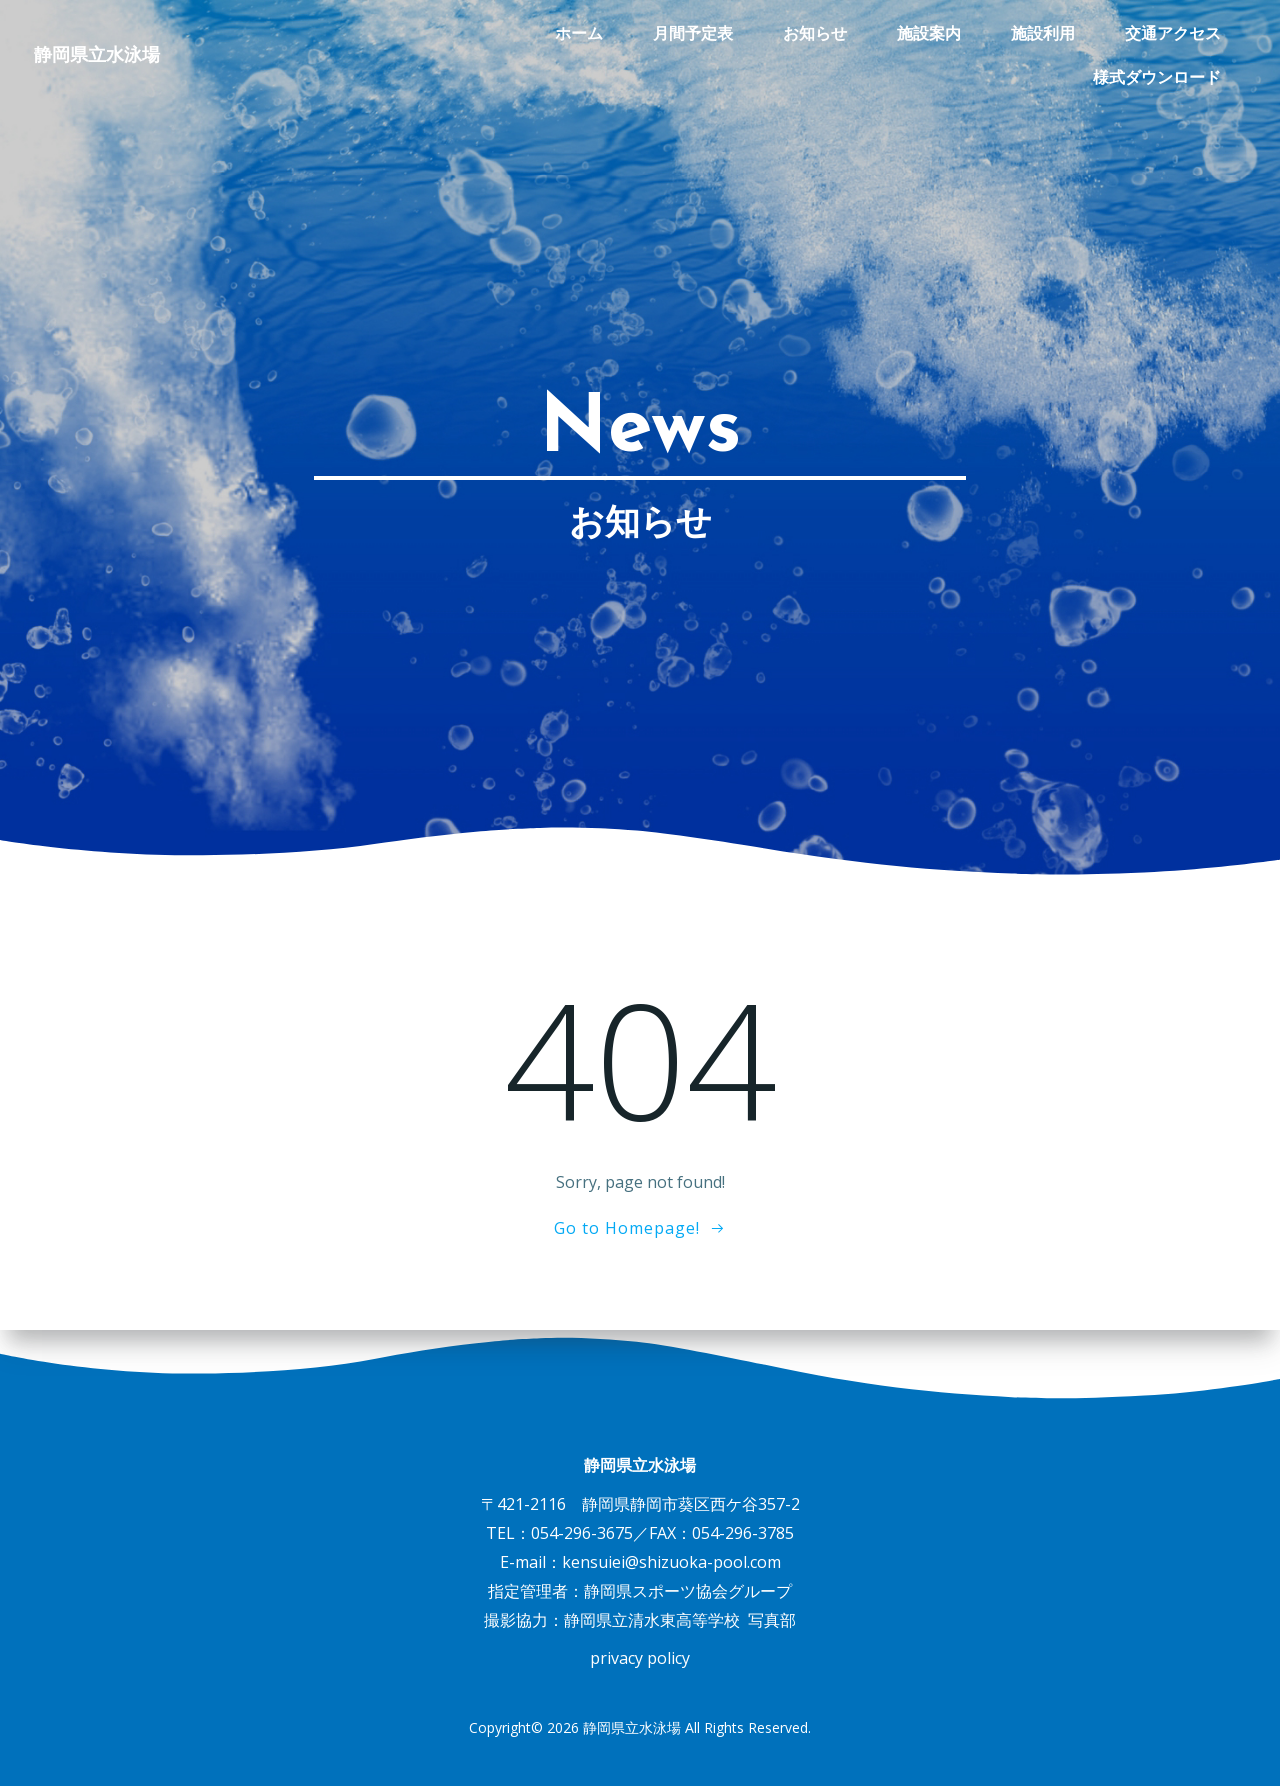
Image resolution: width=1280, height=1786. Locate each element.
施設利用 (867, 35)
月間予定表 (517, 35)
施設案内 (753, 35)
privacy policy (640, 1658)
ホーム (403, 35)
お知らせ (639, 35)
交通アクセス (997, 35)
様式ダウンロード (1159, 35)
